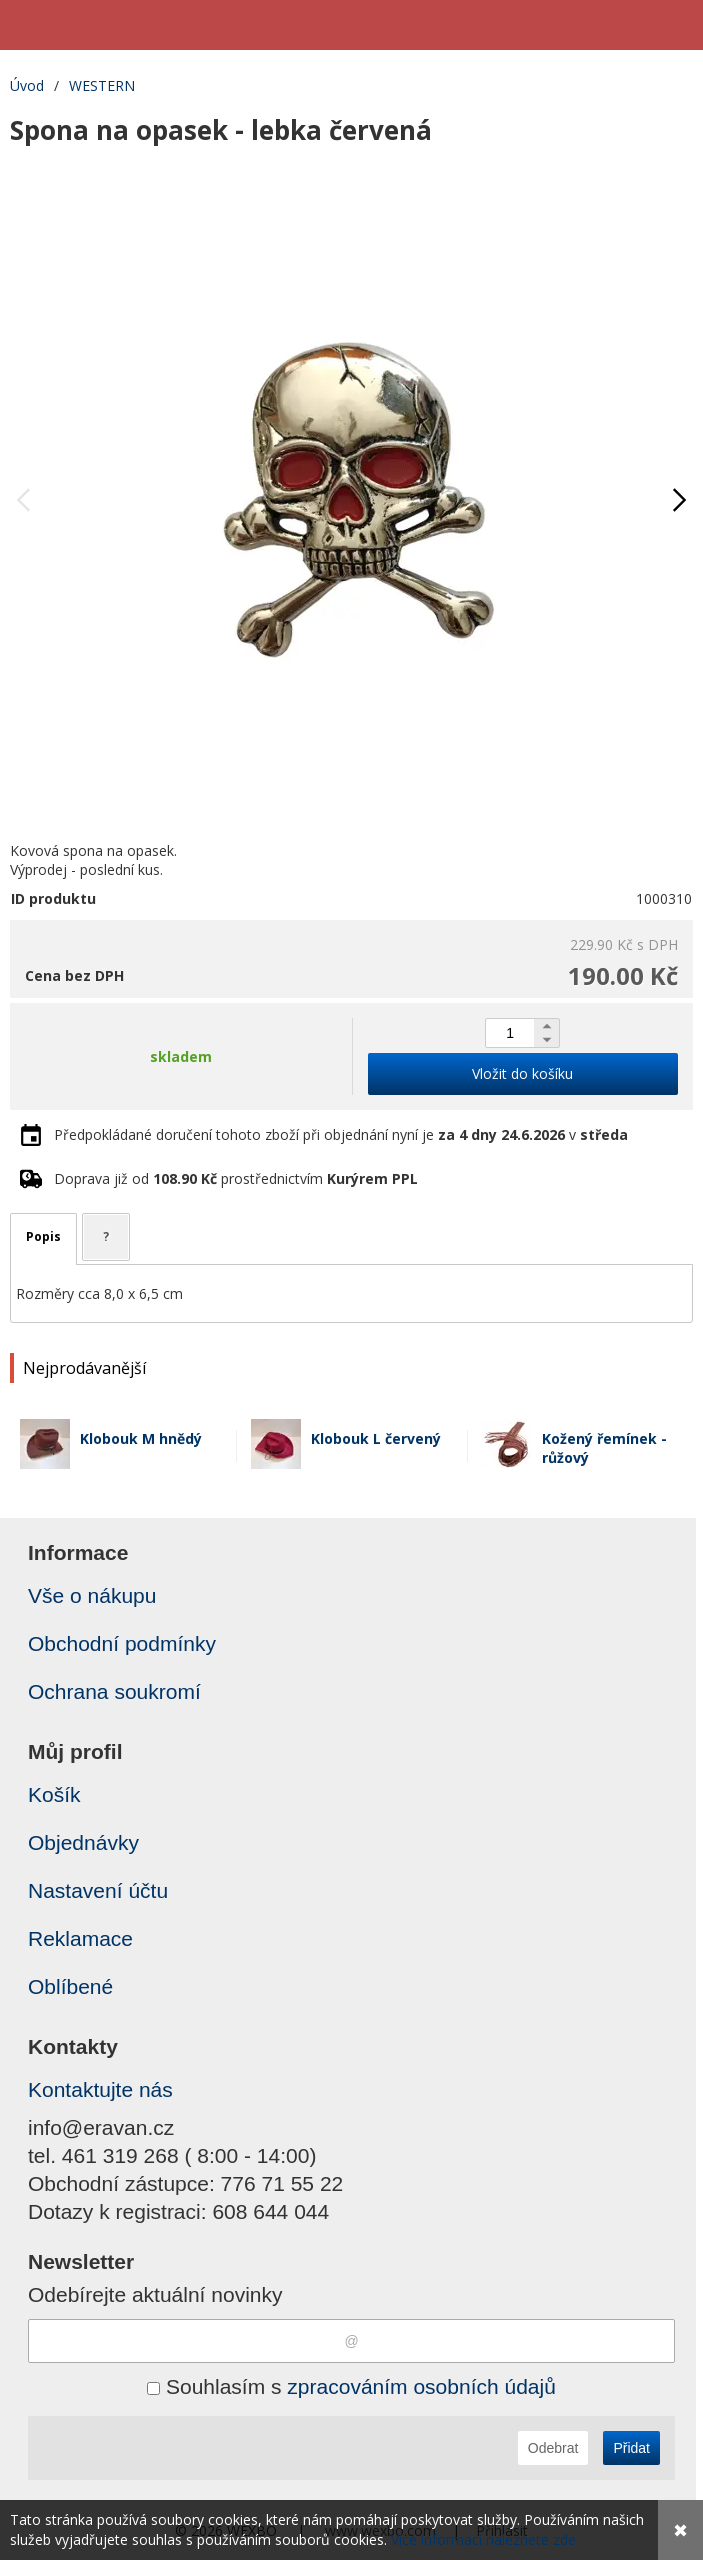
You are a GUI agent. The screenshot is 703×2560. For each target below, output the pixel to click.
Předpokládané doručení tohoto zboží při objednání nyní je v (341, 1134)
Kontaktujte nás (100, 2089)
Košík (54, 1794)
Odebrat (553, 2448)
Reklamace (80, 1938)
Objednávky (83, 1842)
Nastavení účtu (98, 1890)
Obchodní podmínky (122, 1643)
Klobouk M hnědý (141, 1438)
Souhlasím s (351, 2386)
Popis (43, 1236)
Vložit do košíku (522, 1073)
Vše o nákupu (92, 1595)
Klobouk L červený (376, 1438)
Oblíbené (70, 1986)
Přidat (631, 2448)
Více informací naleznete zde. (485, 2539)
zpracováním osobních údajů (421, 2386)
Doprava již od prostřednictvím (236, 1178)
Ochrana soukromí (114, 1691)
